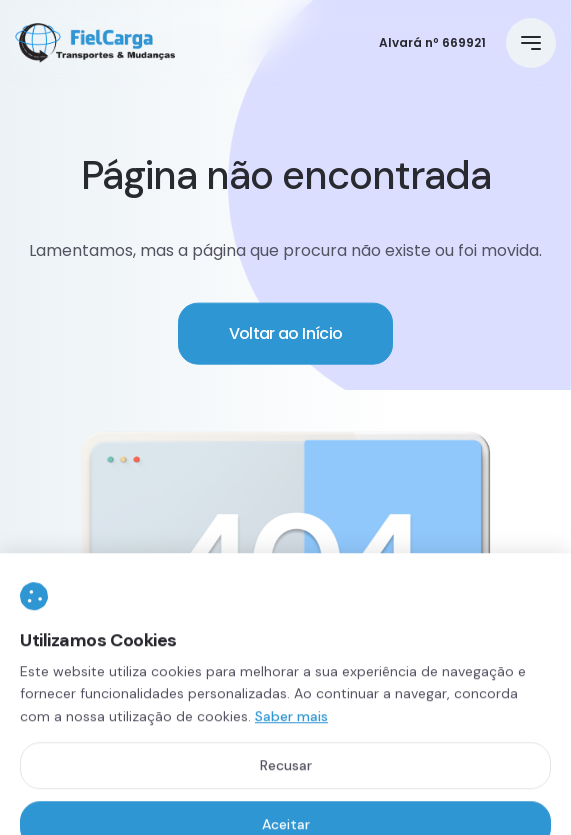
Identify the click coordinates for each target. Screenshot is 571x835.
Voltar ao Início (286, 335)
